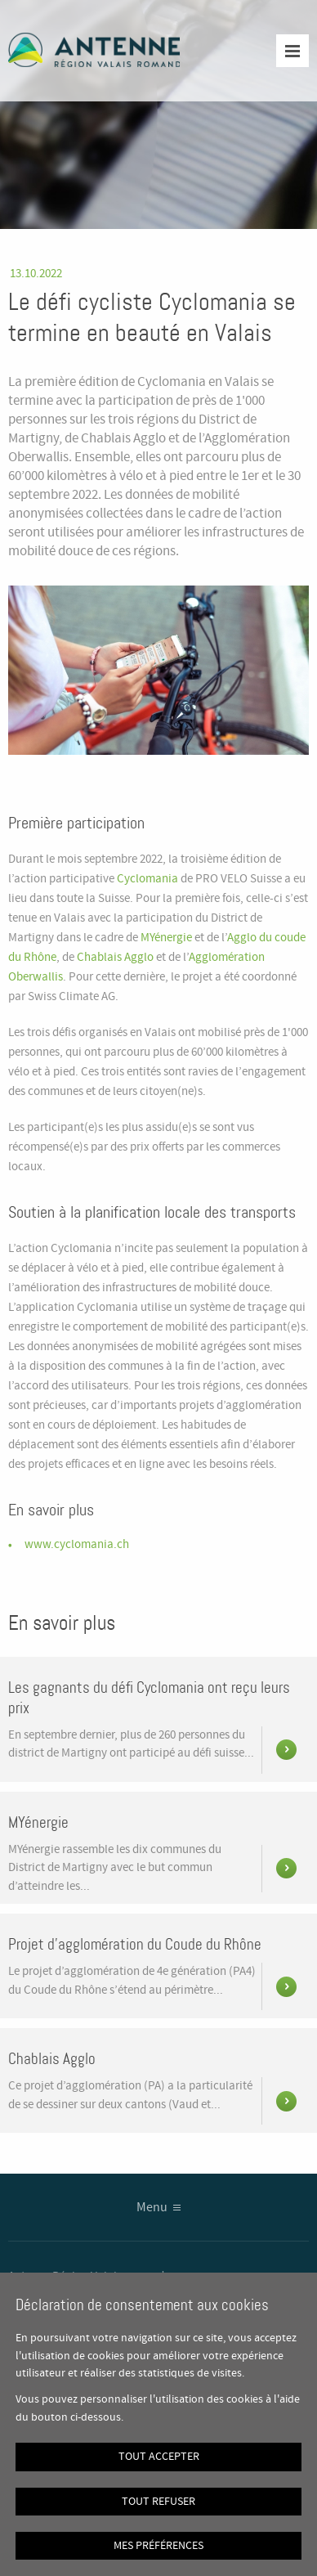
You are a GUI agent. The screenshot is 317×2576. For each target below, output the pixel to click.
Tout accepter (158, 2456)
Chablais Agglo (115, 957)
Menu (151, 2207)
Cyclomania (147, 879)
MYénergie (166, 938)
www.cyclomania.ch (77, 1545)
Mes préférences (158, 2545)
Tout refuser (158, 2501)
